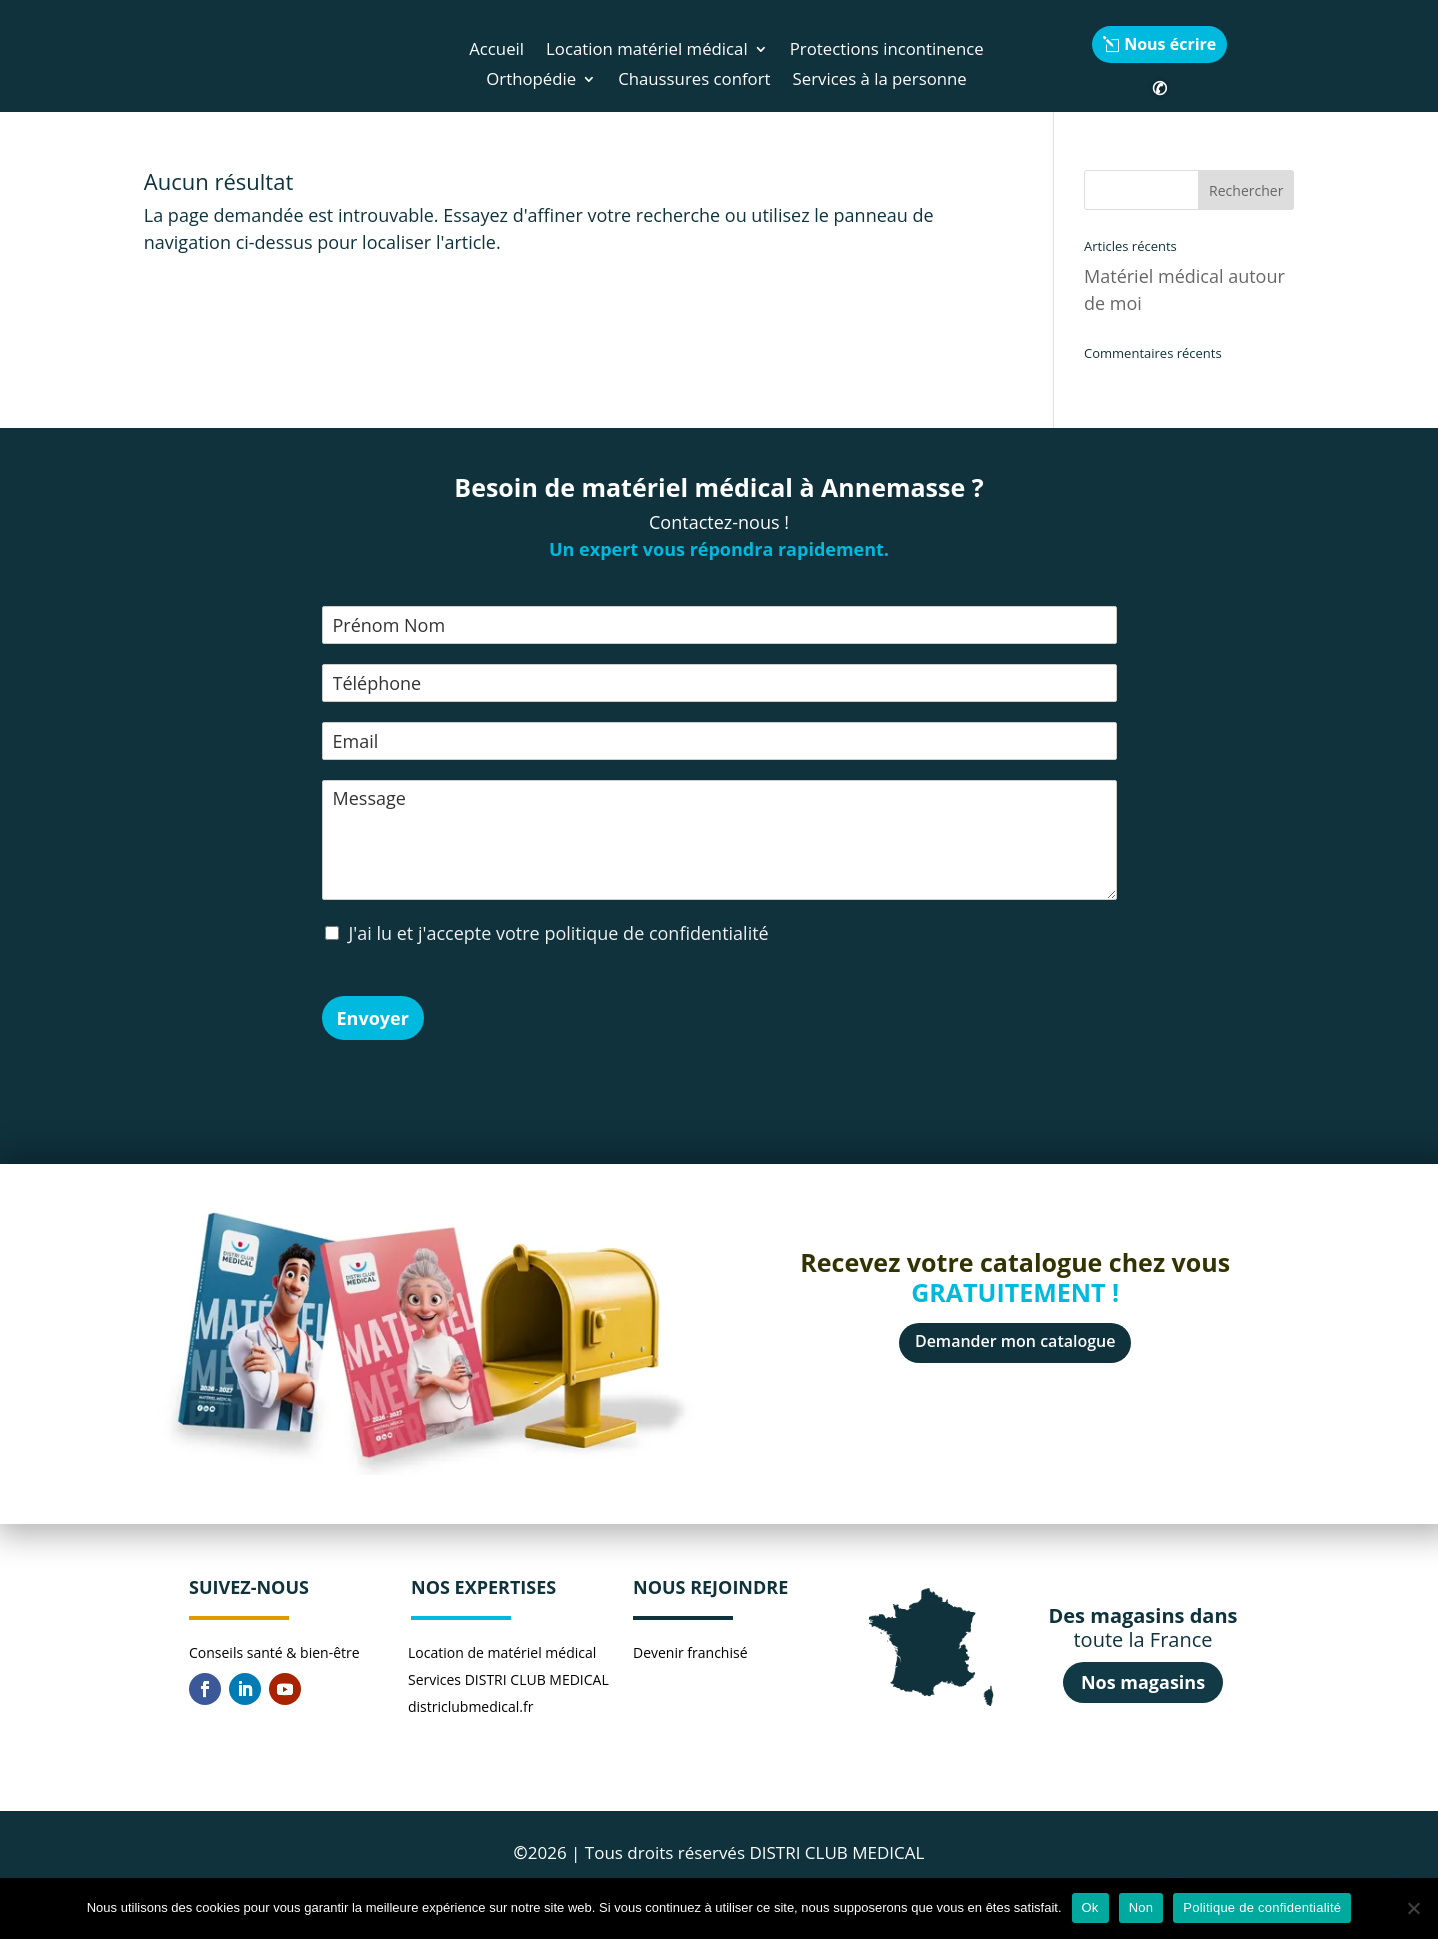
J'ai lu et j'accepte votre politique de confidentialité (559, 933)
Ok (1090, 1907)
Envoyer (373, 1018)
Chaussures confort (694, 81)
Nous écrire (1170, 44)
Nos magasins (1143, 1682)
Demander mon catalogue (1015, 1341)
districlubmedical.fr (470, 1706)
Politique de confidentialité (1262, 1907)
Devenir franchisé (690, 1652)
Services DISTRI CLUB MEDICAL (508, 1679)
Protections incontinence (887, 51)
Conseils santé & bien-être (274, 1652)
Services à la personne (880, 81)
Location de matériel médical (502, 1652)
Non (1141, 1907)
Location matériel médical (647, 51)
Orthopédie (531, 81)
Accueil (496, 51)
